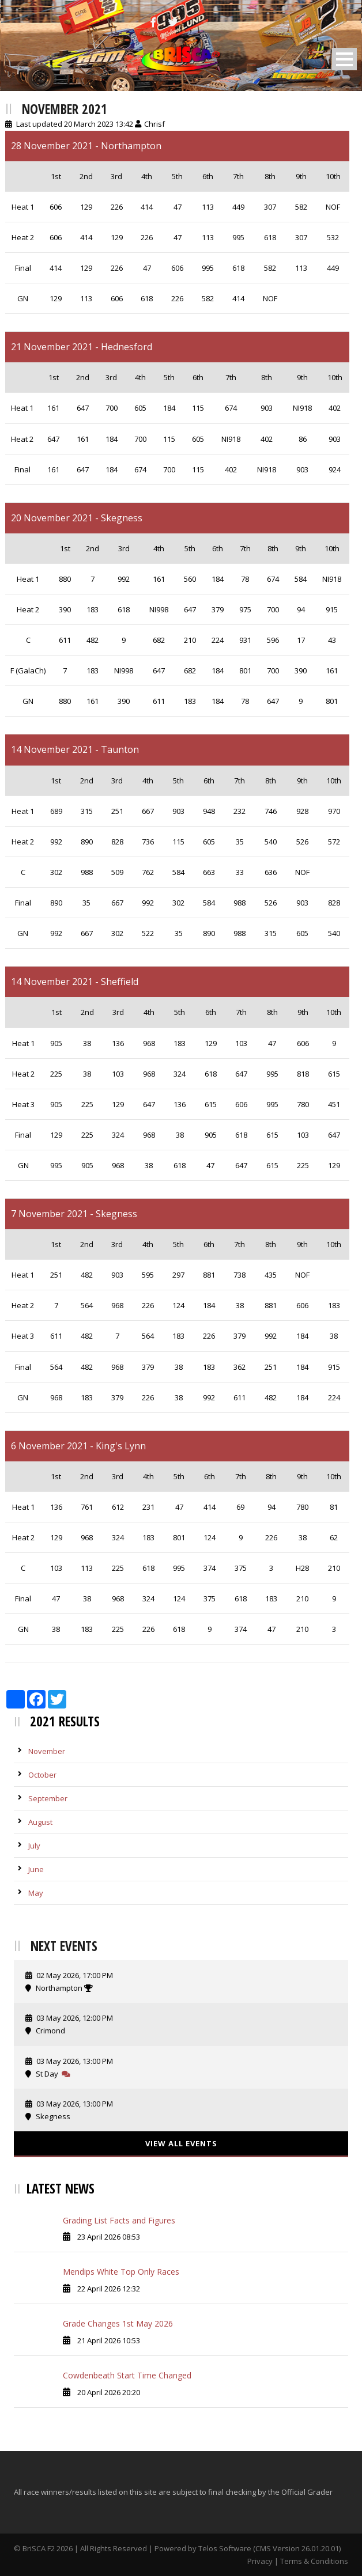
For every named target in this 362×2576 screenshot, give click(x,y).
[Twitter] (174, 22)
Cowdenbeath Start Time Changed (127, 2375)
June (36, 1869)
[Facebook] (154, 22)
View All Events (181, 2143)
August (40, 1822)
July (34, 1845)
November (46, 1751)
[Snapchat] (208, 22)
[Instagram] (191, 22)
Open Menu (344, 59)
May (35, 1893)
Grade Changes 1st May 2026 (118, 2323)
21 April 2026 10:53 (108, 2340)
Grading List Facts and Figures (119, 2220)
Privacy (260, 2561)
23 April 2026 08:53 (108, 2237)
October (42, 1775)
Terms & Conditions (314, 2561)
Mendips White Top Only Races (121, 2271)
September (47, 1798)
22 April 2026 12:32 (108, 2288)
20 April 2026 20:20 (108, 2392)
